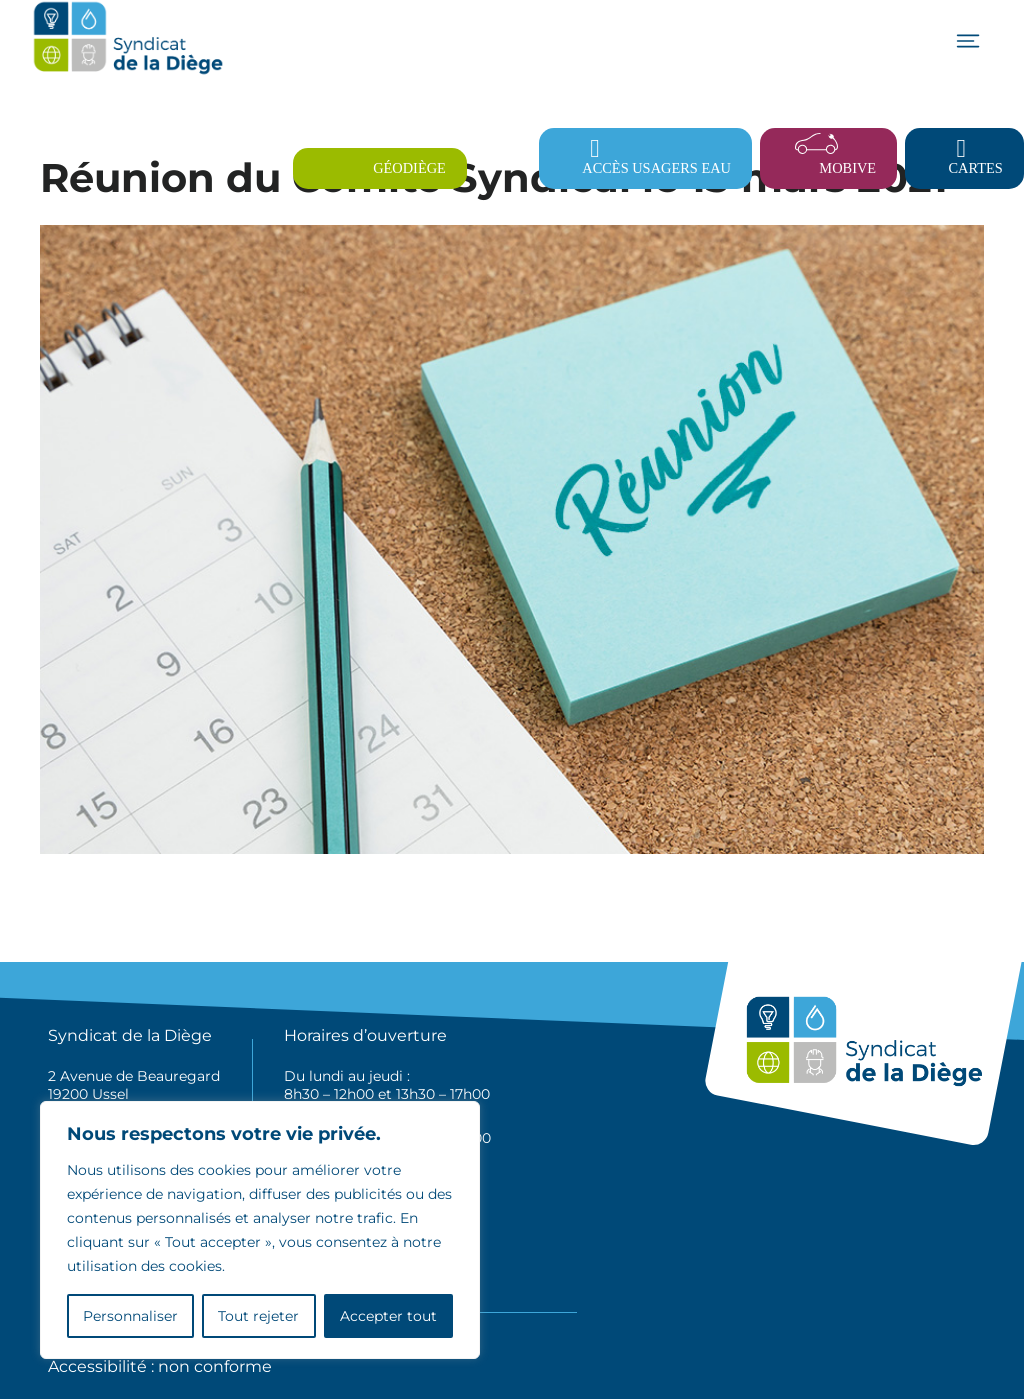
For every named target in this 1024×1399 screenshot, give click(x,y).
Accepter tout (388, 1316)
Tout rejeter (258, 1316)
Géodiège (409, 168)
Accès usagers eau (656, 168)
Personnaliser (130, 1316)
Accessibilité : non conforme (160, 1366)
